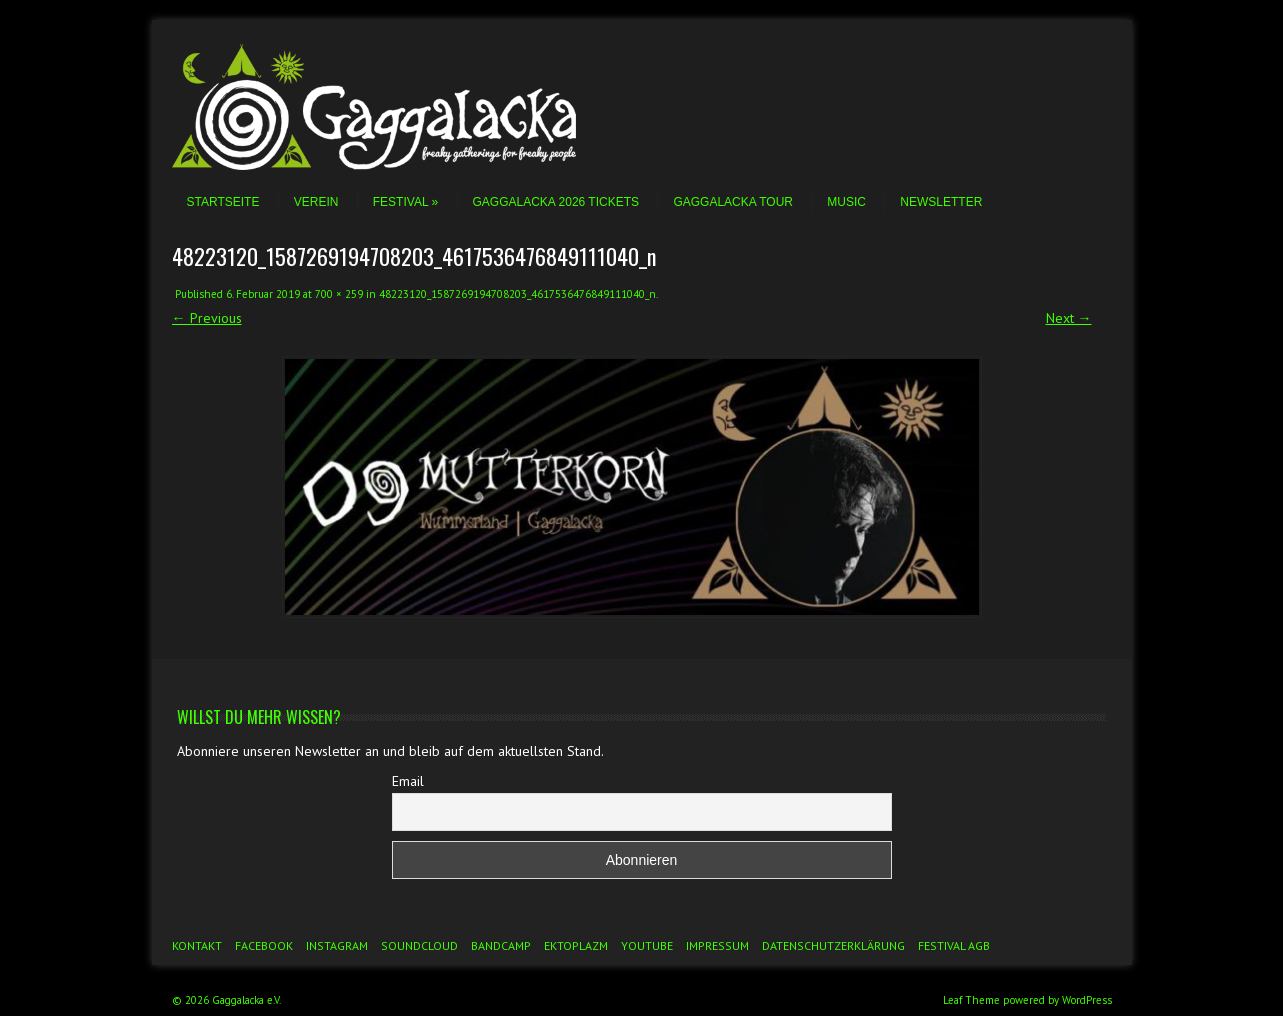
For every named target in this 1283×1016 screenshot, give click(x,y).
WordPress (1087, 1000)
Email (408, 781)
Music (846, 202)
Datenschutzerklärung (833, 945)
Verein (316, 202)
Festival (405, 202)
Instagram (337, 945)
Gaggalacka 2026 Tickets (556, 202)
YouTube (647, 945)
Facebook (264, 945)
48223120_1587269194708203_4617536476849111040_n (517, 294)
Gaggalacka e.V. (246, 1000)
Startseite (223, 202)
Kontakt (197, 945)
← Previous (207, 318)
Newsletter (941, 202)
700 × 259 (339, 294)
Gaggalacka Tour (733, 202)
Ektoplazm (576, 945)
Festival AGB (954, 945)
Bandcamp (501, 945)
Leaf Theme (971, 1000)
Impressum (717, 945)
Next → (1069, 318)
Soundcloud (419, 945)
